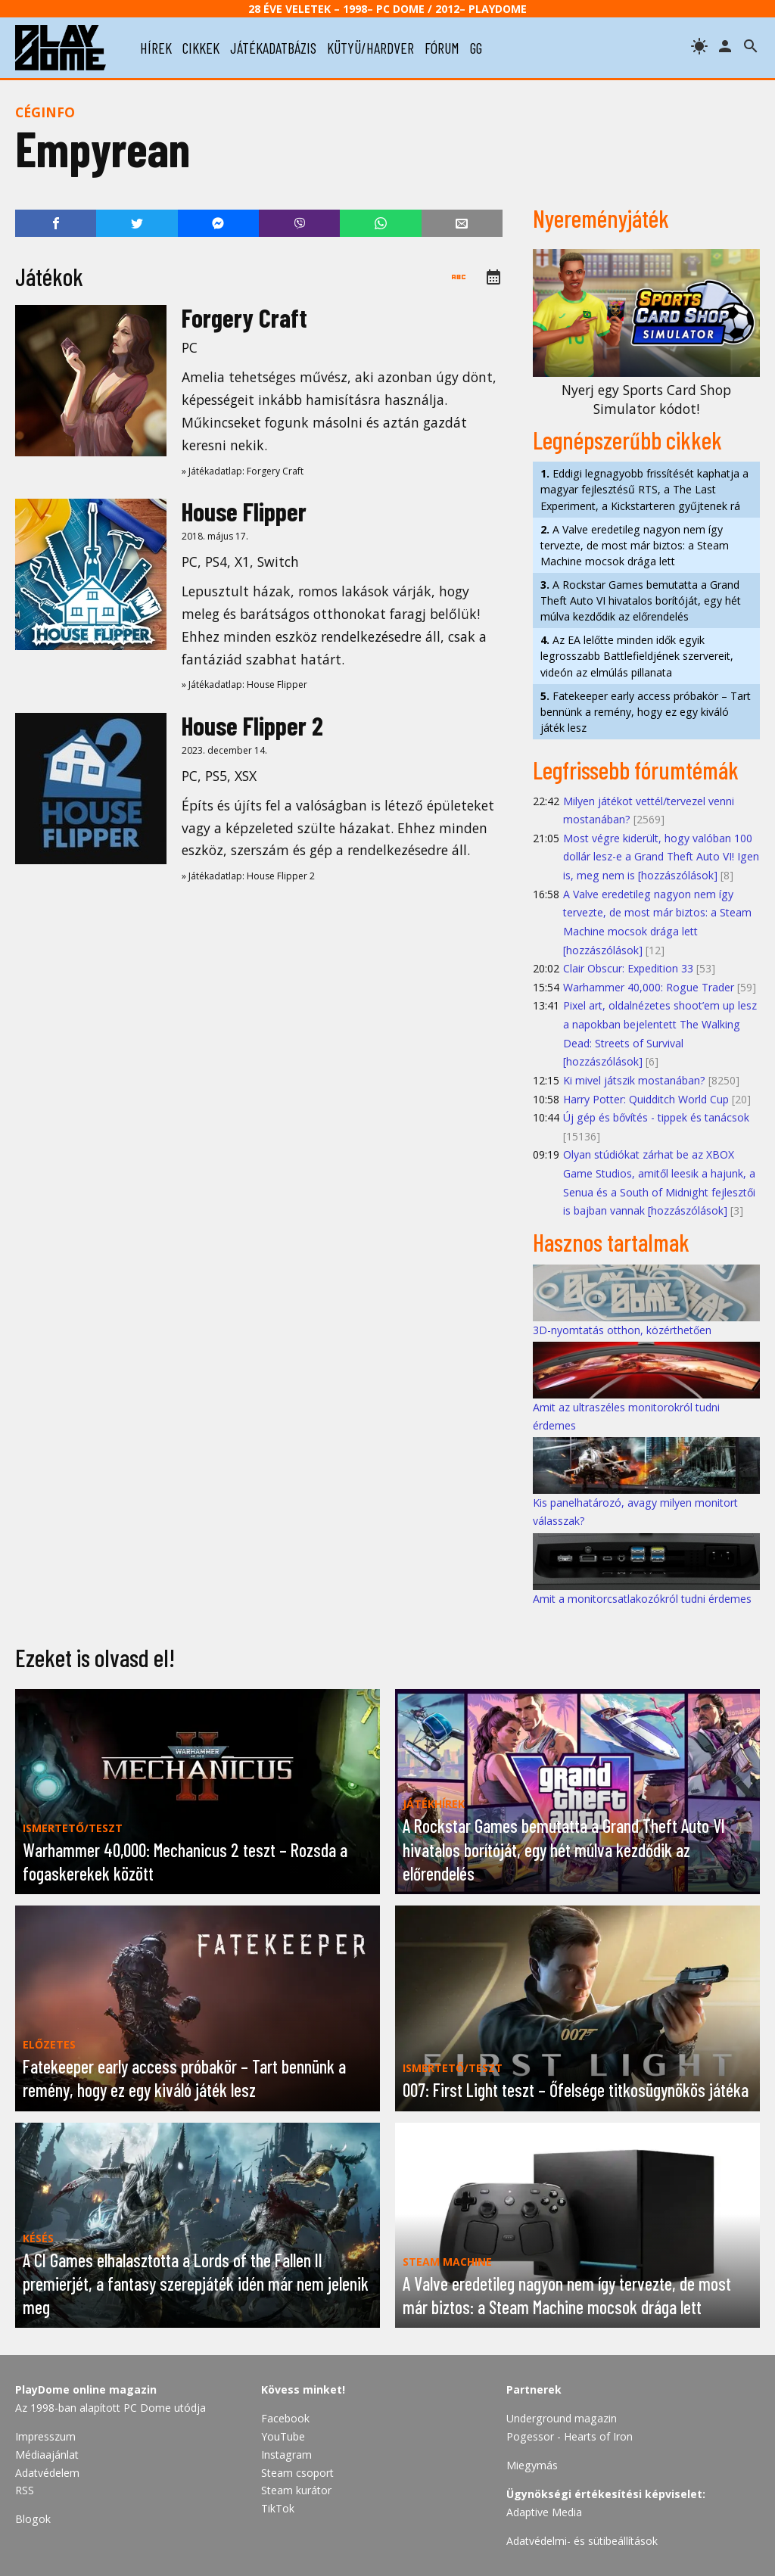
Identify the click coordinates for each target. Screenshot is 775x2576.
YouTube (283, 2436)
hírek (156, 48)
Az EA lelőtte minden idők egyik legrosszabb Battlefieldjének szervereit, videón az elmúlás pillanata (636, 656)
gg (476, 48)
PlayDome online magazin (86, 2389)
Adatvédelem (47, 2473)
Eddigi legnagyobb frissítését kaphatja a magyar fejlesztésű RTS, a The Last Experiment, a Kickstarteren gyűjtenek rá (644, 489)
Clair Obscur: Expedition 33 (628, 968)
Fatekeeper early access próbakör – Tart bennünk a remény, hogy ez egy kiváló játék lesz (645, 712)
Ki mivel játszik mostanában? (634, 1080)
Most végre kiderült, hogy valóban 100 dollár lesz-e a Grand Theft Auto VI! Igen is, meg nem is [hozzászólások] (661, 856)
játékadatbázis (273, 48)
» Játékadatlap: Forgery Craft (242, 471)
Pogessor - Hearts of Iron (569, 2436)
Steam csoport (297, 2473)
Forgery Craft (244, 317)
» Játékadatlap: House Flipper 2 (248, 876)
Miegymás (532, 2465)
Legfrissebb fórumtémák (636, 769)
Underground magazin (561, 2418)
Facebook (285, 2418)
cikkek (200, 48)
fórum (442, 48)
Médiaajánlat (47, 2454)
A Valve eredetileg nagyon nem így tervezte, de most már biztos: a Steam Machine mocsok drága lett (634, 545)
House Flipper (244, 511)
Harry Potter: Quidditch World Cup (646, 1099)
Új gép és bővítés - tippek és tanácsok (656, 1117)
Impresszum (45, 2436)
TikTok (277, 2508)
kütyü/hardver (370, 48)
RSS (24, 2490)
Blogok (33, 2519)
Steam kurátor (296, 2490)
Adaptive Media (544, 2512)
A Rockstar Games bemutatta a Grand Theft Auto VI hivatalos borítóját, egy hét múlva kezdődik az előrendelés (640, 600)
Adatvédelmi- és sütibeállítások (582, 2541)
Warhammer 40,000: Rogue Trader (648, 987)
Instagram (286, 2454)
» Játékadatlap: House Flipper (244, 684)
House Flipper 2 (252, 725)
